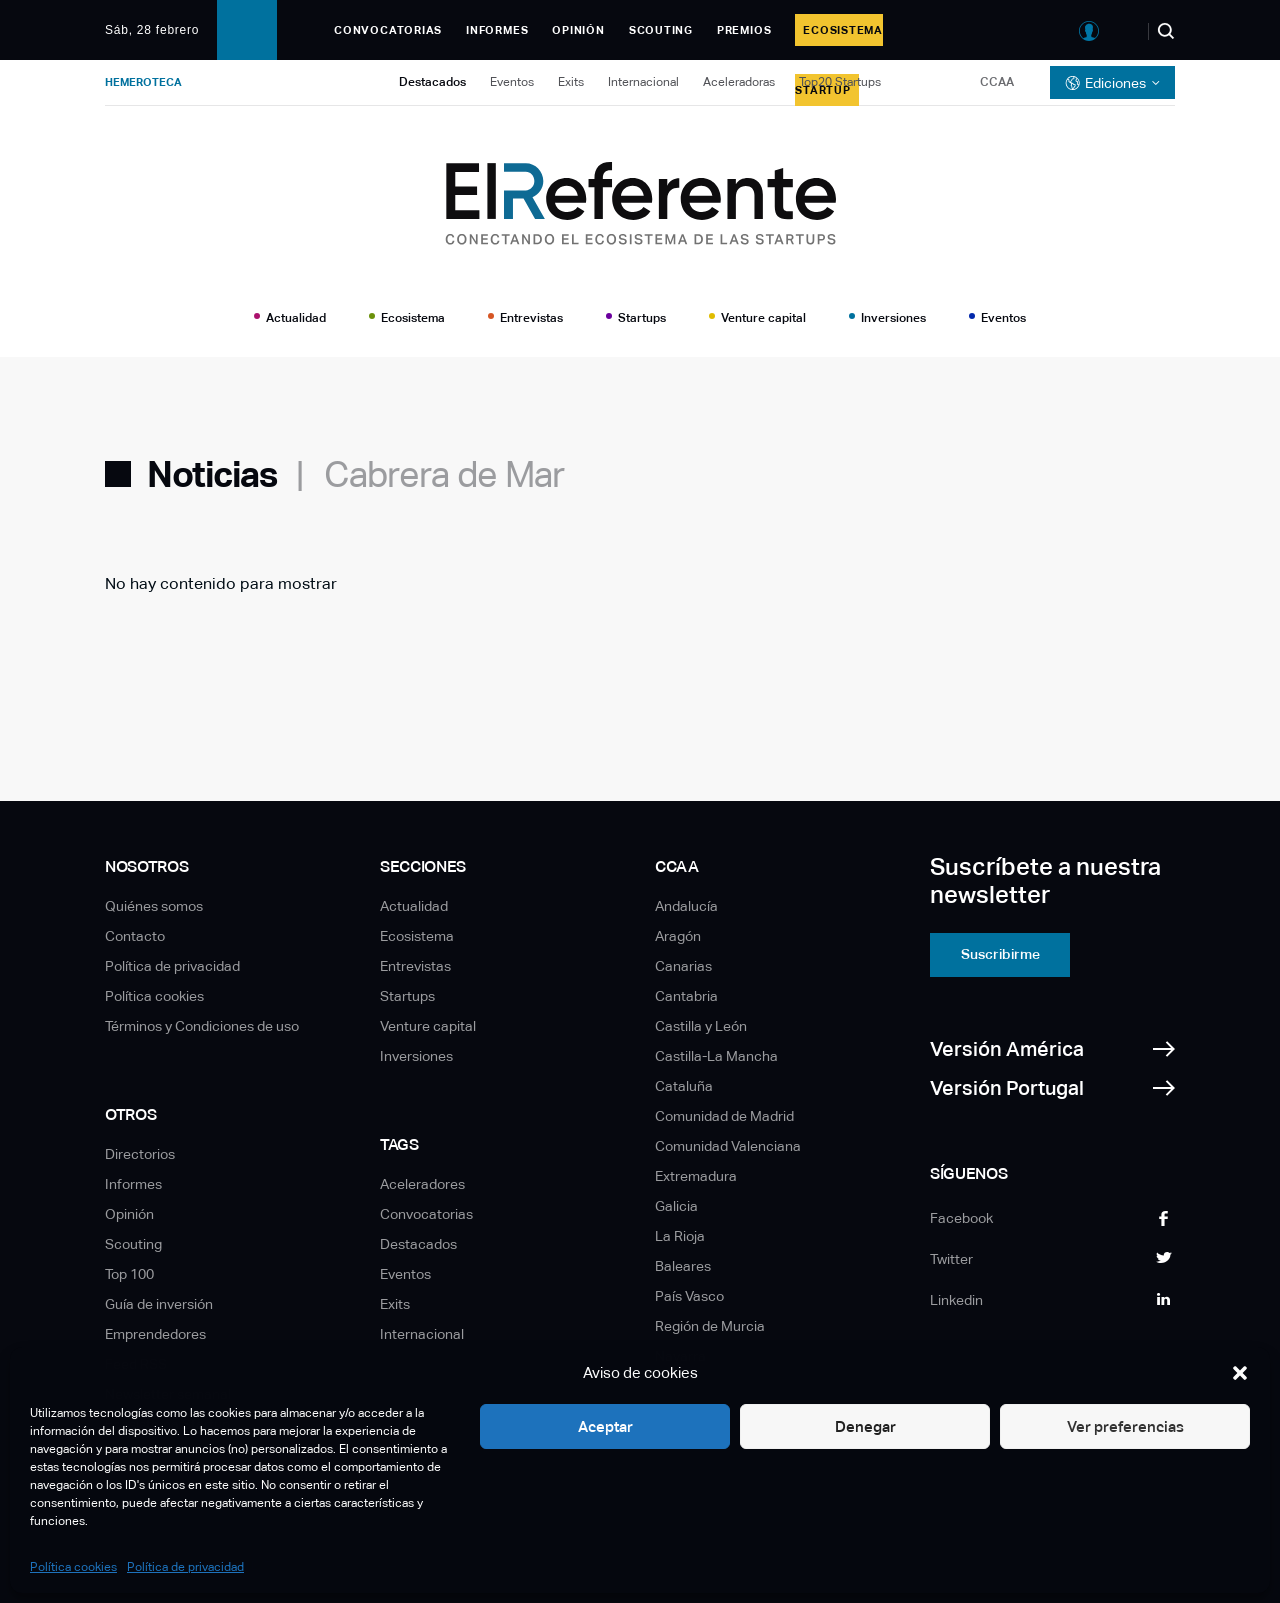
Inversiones (893, 318)
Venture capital (763, 318)
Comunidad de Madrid (724, 1116)
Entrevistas (531, 318)
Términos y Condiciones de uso (202, 1026)
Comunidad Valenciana (728, 1146)
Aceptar (605, 1426)
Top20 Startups (840, 82)
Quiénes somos (154, 906)
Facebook (961, 1218)
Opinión (578, 30)
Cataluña (684, 1086)
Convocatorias (388, 30)
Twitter (951, 1259)
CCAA (997, 82)
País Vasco (689, 1296)
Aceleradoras (739, 82)
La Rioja (680, 1236)
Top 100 (129, 1274)
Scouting (661, 30)
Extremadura (696, 1176)
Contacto (135, 936)
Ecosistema (413, 318)
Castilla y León (701, 1026)
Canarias (683, 966)
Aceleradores (422, 1184)
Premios (744, 30)
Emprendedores (155, 1334)
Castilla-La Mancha (716, 1056)
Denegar (865, 1426)
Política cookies (73, 1567)
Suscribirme (1000, 954)
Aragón (678, 936)
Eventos (512, 82)
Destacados (432, 82)
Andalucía (686, 906)
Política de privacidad (185, 1567)
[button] (1240, 1373)
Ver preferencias (1125, 1426)
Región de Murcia (710, 1326)
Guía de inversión (159, 1304)
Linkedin (956, 1300)
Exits (571, 82)
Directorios (140, 1154)
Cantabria (686, 996)
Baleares (683, 1266)
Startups (642, 318)
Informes (497, 30)
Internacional (643, 82)
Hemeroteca (143, 82)
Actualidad (296, 318)
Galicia (676, 1206)
